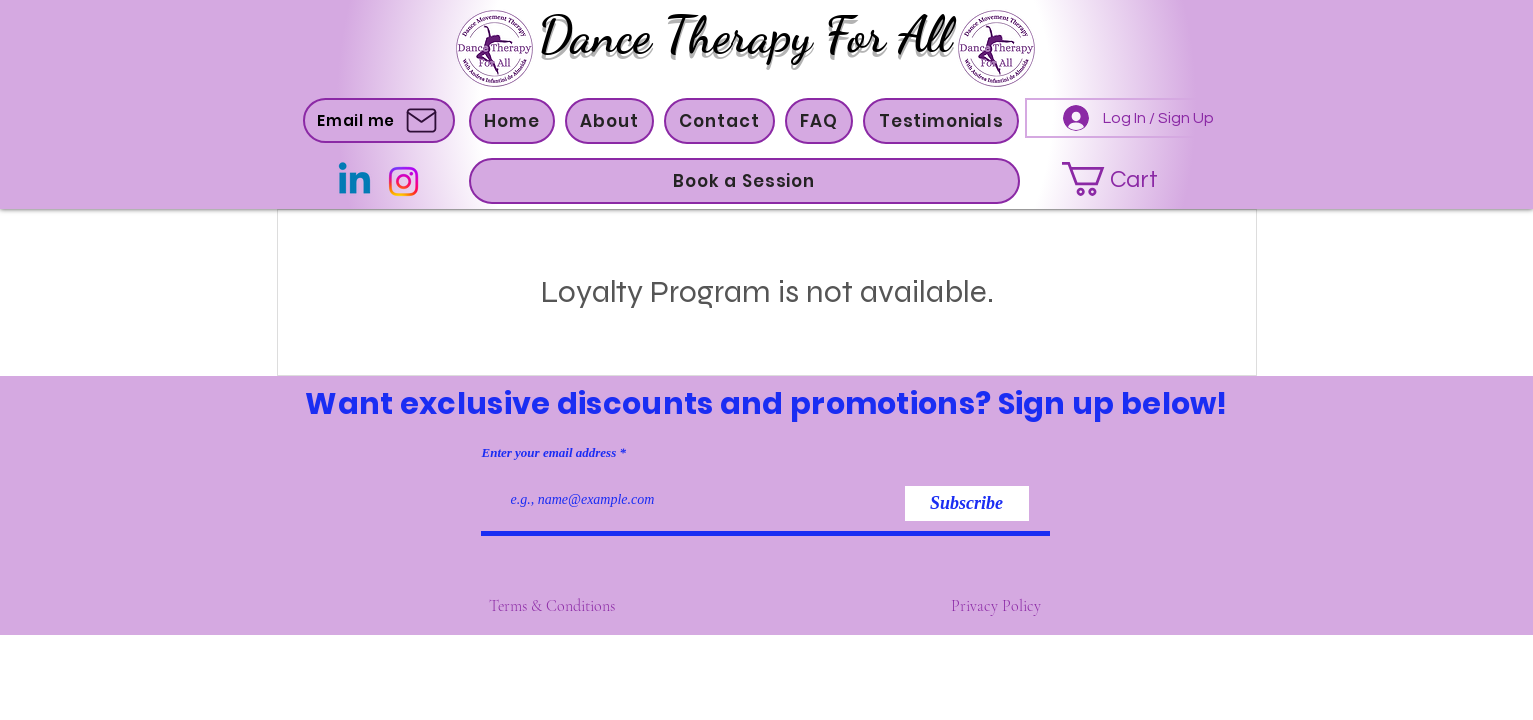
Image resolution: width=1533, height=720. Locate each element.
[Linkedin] (354, 181)
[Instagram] (403, 181)
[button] (609, 121)
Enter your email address (549, 452)
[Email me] (379, 120)
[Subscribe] (967, 503)
